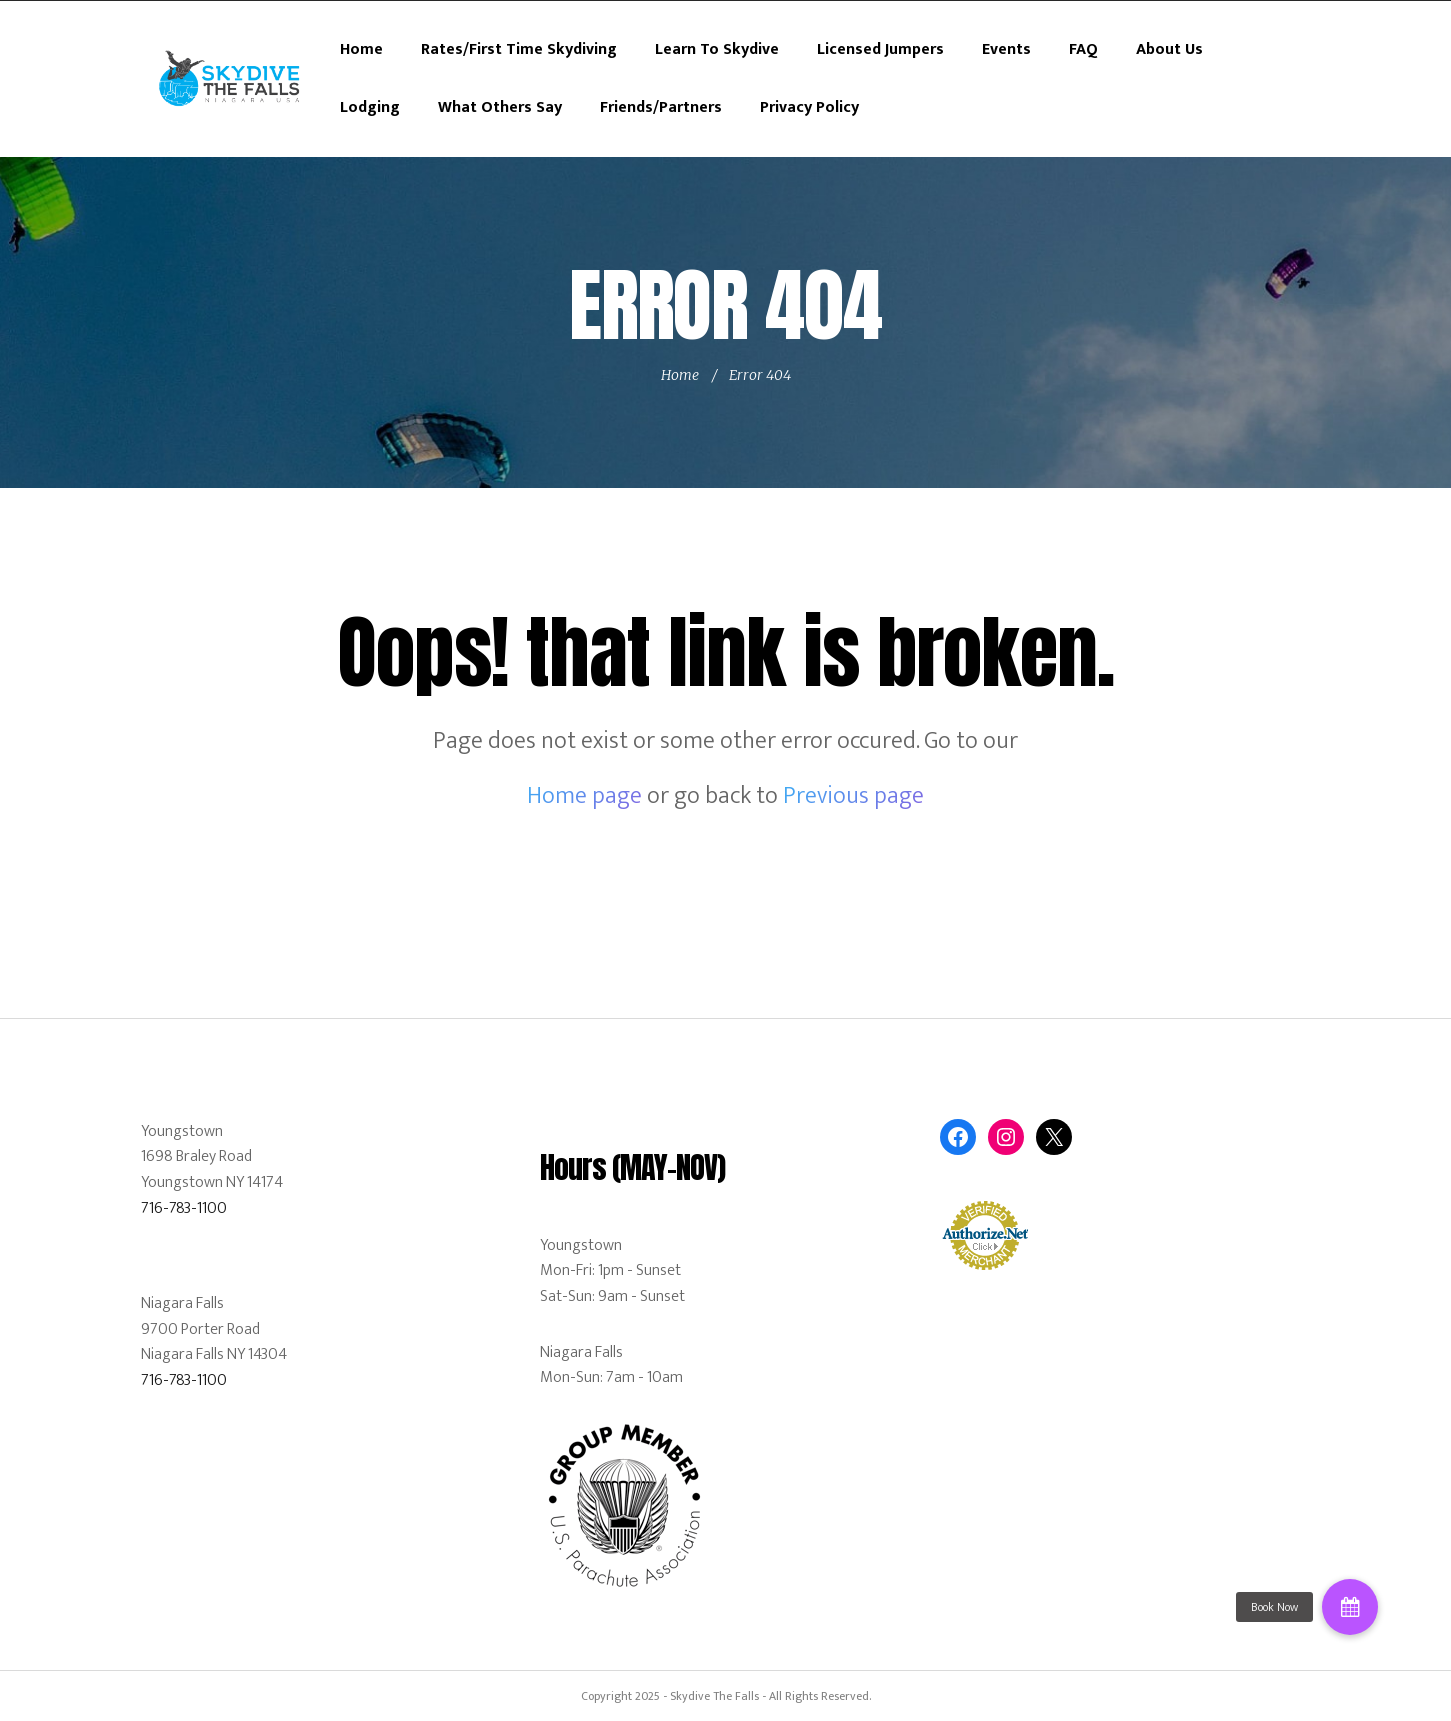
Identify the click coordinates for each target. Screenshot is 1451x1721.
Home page (584, 796)
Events (1006, 49)
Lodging (370, 107)
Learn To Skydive (717, 49)
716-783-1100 (184, 1208)
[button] (1350, 1607)
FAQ (1083, 49)
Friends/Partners (661, 107)
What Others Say (500, 107)
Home (361, 49)
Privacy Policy (809, 107)
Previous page (853, 796)
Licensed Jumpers (880, 49)
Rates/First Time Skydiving (519, 49)
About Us (1169, 49)
